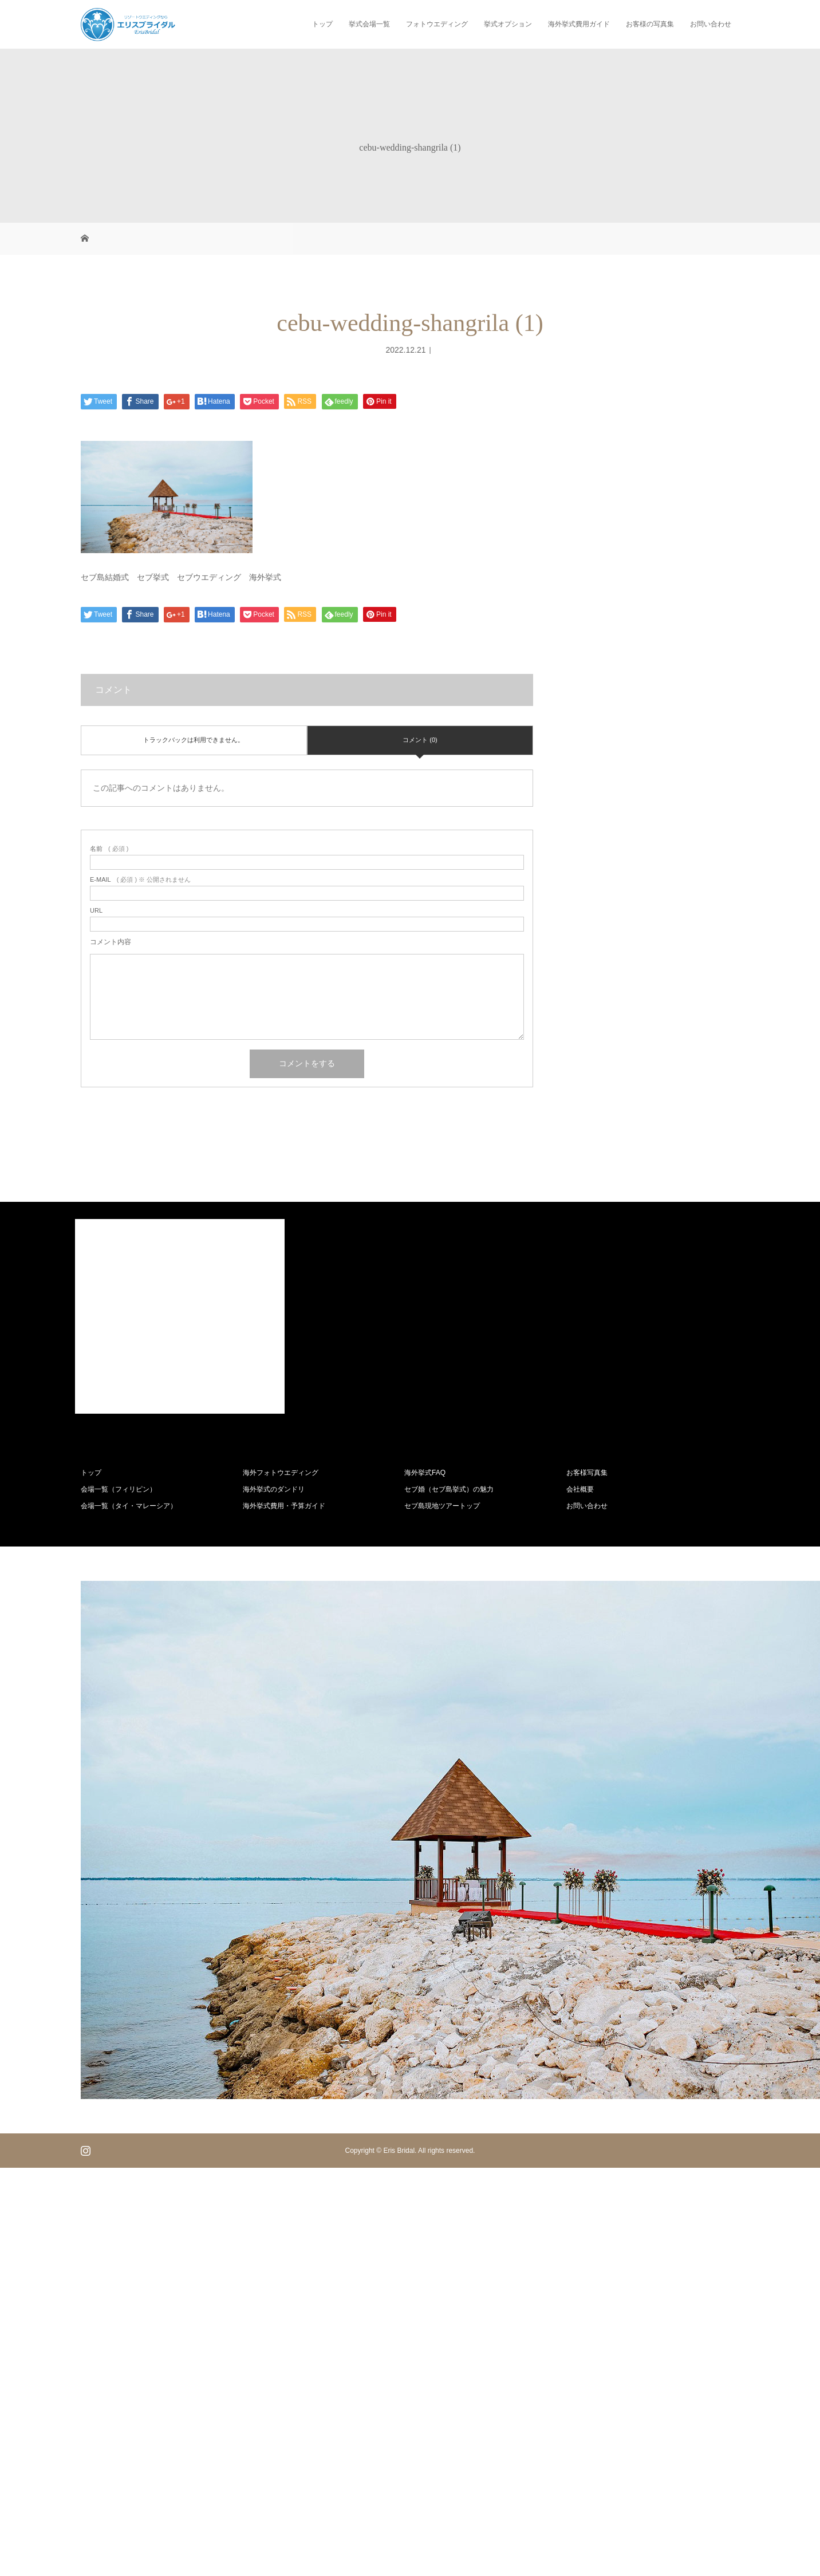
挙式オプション (508, 24)
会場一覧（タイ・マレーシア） (129, 1506)
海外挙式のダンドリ (274, 1489)
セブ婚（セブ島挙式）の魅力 (449, 1489)
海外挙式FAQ (425, 1473)
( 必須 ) (109, 849)
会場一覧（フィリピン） (118, 1489)
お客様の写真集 (650, 24)
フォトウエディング (437, 24)
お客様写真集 (587, 1473)
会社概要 (580, 1489)
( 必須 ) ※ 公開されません (140, 880)
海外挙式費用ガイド (579, 24)
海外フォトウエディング (280, 1473)
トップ (322, 24)
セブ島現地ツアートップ (442, 1506)
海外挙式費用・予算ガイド (284, 1506)
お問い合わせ (710, 24)
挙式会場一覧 (369, 24)
